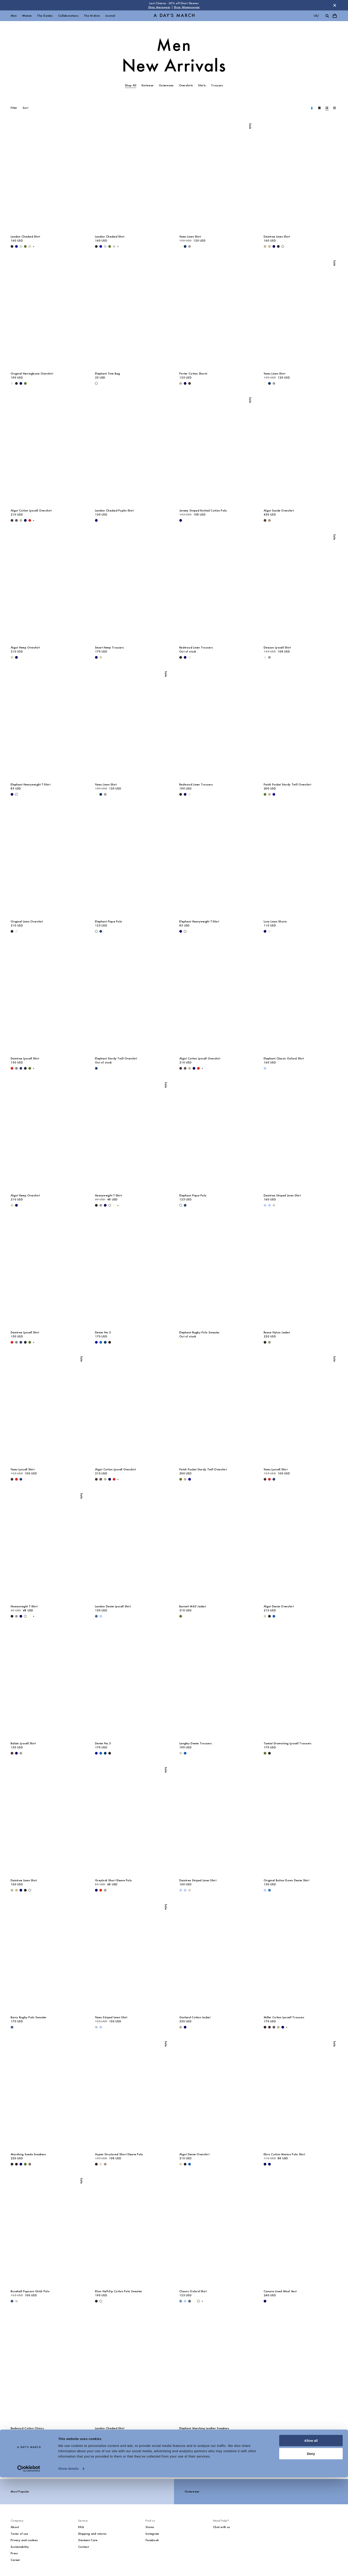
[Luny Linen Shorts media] (300, 861)
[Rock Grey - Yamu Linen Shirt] (189, 246)
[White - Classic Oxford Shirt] (198, 2301)
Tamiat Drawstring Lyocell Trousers (288, 1743)
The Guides (45, 16)
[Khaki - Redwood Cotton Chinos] (16, 2438)
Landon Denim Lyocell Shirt (113, 1606)
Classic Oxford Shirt (193, 2291)
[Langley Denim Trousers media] (216, 1683)
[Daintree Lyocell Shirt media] (47, 998)
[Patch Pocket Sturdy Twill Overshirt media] (300, 724)
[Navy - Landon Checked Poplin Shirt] (96, 520)
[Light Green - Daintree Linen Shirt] (265, 246)
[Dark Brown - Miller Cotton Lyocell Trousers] (269, 2027)
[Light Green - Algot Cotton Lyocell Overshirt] (21, 520)
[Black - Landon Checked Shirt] (12, 246)
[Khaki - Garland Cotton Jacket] (180, 2027)
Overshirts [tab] (186, 85)
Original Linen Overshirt (27, 921)
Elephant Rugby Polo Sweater (199, 1332)
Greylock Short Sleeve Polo (113, 1880)
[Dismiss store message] (334, 5)
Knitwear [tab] (148, 85)
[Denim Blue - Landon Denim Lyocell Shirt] (96, 1616)
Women (27, 16)
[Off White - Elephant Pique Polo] (96, 931)
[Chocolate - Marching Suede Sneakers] (16, 2164)
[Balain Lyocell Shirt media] (47, 1683)
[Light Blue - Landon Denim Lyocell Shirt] (100, 1616)
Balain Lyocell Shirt (23, 1743)
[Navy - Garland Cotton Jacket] (185, 2027)
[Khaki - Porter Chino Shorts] (180, 383)
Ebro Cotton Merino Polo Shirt (284, 2154)
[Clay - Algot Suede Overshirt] (269, 520)
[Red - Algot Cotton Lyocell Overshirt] (29, 520)
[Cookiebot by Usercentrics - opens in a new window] (28, 2567)
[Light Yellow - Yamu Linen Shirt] (180, 246)
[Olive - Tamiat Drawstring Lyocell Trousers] (265, 1753)
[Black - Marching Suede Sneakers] (12, 2164)
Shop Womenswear (187, 7)
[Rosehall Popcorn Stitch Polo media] (47, 2231)
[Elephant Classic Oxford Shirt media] (300, 998)
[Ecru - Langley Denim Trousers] (180, 1753)
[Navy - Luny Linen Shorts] (265, 931)
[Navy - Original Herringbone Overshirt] (21, 383)
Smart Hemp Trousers (109, 647)
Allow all (311, 2539)
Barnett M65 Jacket (192, 1606)
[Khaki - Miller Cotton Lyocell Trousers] (278, 2027)
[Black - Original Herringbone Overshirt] (16, 383)
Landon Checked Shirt (25, 236)
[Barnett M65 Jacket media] (216, 1546)
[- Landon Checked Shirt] (16, 246)
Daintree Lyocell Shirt (25, 1058)
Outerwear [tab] (166, 85)
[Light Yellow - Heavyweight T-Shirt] (114, 1205)
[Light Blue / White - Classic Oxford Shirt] (185, 2301)
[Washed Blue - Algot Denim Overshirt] (274, 1616)
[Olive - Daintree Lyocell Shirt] (29, 1068)
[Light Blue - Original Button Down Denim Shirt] (265, 1890)
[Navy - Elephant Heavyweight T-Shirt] (12, 794)
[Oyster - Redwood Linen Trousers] (189, 657)
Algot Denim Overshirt (279, 1606)
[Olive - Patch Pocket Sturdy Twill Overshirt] (265, 794)
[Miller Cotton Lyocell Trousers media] (300, 1957)
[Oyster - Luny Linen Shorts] (269, 931)
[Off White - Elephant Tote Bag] (96, 383)
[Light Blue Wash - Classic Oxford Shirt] (180, 2301)
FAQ (81, 2527)
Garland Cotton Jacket (194, 2017)
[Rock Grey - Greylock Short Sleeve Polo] (105, 1890)
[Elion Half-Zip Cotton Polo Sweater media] (132, 2231)
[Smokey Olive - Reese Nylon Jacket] (269, 1342)
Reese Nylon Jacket (277, 1332)
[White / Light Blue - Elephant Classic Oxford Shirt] (265, 1068)
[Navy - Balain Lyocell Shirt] (16, 1753)
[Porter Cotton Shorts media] (216, 313)
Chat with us (221, 2527)
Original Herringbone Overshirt (32, 373)
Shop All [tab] (130, 85)
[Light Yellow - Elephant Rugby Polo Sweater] (180, 1342)
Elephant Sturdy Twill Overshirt (116, 1058)
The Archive (92, 16)
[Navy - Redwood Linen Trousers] (185, 657)
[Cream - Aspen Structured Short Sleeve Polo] (100, 2164)
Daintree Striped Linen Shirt (282, 1195)
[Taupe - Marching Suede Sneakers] (29, 2164)
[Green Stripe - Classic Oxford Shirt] (189, 2301)
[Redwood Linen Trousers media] (216, 587)
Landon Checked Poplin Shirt (114, 510)
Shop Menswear (159, 7)
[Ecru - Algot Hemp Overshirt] (12, 657)
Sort (25, 108)
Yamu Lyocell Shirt (22, 1469)
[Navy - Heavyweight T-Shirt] (105, 1205)
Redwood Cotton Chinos (27, 2428)
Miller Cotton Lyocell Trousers (284, 2017)
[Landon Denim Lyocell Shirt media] (132, 1546)
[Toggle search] (327, 16)
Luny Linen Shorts (275, 921)
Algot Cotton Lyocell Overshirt (31, 510)
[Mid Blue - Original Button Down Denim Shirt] (269, 1890)
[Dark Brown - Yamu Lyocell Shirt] (12, 1479)
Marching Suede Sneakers (28, 2154)
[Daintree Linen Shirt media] (300, 176)
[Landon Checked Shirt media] (47, 176)
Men (14, 16)
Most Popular (20, 2491)
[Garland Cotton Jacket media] (216, 1957)
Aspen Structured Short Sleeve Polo (119, 2154)
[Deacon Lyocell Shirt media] (300, 587)
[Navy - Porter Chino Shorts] (185, 383)
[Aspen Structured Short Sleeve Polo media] (132, 2094)
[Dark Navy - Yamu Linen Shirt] (185, 246)
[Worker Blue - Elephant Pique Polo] (100, 931)
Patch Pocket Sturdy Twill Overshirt (287, 784)
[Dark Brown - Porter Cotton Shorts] (189, 383)
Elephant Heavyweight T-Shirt (30, 784)
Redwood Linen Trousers (196, 647)
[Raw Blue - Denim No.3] (105, 1342)
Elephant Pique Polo (108, 921)
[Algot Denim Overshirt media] (300, 1546)
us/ (316, 16)
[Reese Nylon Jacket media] (300, 1272)
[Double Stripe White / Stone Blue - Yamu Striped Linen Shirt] (96, 2027)
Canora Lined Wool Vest (280, 2291)
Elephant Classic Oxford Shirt (284, 1058)
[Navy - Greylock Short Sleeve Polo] (96, 1890)
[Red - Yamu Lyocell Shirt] (16, 1479)
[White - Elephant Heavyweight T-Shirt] (16, 794)
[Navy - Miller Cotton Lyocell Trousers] (282, 2027)
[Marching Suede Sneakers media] (47, 2094)
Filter (14, 108)
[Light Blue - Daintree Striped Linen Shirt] (265, 1205)
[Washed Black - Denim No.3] (109, 1342)
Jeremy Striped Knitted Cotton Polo (203, 510)
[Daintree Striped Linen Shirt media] (300, 1135)
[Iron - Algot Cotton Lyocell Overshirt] (16, 520)
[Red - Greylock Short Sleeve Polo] (100, 1890)
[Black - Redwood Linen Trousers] (180, 657)
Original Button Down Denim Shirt (286, 1880)
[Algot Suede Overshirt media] (300, 450)
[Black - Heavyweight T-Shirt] (96, 1205)
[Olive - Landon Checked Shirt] (25, 246)
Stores (150, 2527)
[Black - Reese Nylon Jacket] (265, 1342)
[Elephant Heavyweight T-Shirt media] (47, 724)
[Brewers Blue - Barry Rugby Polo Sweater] (12, 2027)
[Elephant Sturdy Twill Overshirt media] (132, 998)
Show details (68, 2567)
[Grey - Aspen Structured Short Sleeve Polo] (105, 2164)
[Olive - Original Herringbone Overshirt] (25, 383)
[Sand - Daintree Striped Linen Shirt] (274, 1205)
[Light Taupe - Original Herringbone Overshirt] (12, 383)
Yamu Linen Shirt (190, 236)
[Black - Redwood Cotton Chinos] (12, 2438)
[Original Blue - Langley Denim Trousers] (185, 1753)
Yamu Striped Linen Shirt (111, 2017)
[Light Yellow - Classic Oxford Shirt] (194, 2301)
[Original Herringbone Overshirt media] (47, 313)
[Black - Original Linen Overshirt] (12, 931)
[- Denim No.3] (96, 1342)
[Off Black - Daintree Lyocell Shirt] (25, 1068)
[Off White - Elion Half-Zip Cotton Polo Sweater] (100, 2301)
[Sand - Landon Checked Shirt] (29, 246)
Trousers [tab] (217, 85)
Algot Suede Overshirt (279, 510)
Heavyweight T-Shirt (108, 1195)
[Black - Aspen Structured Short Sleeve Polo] (96, 2164)
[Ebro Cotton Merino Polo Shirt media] (300, 2094)
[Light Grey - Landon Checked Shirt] (21, 246)
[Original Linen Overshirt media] (47, 861)
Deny (311, 2552)
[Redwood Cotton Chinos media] (47, 2368)
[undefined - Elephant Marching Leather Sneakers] (180, 2438)
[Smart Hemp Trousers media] (132, 587)
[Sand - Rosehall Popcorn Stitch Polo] (16, 2301)
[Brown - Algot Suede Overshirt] (265, 520)
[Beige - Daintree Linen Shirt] (269, 246)
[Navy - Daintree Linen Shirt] (274, 246)
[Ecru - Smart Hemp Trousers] (100, 657)
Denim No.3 (103, 1332)
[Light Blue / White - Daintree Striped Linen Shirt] (269, 1205)
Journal (110, 16)
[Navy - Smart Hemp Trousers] (96, 657)
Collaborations (68, 16)
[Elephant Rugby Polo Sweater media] (216, 1272)
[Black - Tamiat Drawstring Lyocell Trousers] (269, 1753)
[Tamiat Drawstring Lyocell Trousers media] (300, 1683)
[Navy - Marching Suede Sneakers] (21, 2164)
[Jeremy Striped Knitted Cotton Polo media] (216, 450)
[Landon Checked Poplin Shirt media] (132, 450)
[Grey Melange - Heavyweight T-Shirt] (100, 1205)
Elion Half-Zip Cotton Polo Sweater (118, 2291)
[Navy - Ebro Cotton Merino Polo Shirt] (265, 2164)
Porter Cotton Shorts (193, 373)
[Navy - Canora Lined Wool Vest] (265, 2301)
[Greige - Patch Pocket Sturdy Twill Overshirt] (269, 794)
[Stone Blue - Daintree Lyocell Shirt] (16, 1068)
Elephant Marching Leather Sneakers (204, 2428)
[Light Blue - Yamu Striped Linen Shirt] (100, 2027)
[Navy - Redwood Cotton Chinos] (21, 2438)
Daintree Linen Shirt (277, 236)
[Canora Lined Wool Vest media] (300, 2231)
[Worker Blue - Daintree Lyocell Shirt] (21, 1068)
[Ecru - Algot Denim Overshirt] (265, 1616)
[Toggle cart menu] (334, 16)
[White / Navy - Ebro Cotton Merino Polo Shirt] (269, 2164)
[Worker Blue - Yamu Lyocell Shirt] (21, 1479)
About (15, 2527)
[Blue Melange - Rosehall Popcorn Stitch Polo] (12, 2301)
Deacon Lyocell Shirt (277, 647)
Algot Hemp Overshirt (25, 647)
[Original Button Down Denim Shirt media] (300, 1820)
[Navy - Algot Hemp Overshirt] (16, 657)
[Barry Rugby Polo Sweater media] (47, 1957)
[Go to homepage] (174, 16)
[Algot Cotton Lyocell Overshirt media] (47, 450)
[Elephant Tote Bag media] (132, 313)
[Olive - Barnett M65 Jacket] (180, 1616)
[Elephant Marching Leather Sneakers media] (216, 2368)
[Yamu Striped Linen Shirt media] (132, 1957)
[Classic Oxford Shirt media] (216, 2231)
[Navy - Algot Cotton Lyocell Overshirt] (25, 520)
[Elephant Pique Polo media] (132, 861)
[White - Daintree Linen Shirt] (282, 246)
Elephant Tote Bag (107, 373)
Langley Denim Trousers (195, 1743)
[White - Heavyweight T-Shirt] (109, 1205)
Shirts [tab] (202, 85)
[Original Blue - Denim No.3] (100, 1342)
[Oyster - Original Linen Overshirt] (16, 931)
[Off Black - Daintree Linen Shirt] (278, 246)
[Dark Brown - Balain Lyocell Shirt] (12, 1753)
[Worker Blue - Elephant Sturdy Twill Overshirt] (96, 1068)
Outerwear (192, 2491)
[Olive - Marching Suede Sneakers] (25, 2164)
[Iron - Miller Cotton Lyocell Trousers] (274, 2027)
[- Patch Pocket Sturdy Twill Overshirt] (274, 794)
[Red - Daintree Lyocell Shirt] (12, 1068)
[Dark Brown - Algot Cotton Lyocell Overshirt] (12, 520)
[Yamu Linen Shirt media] (216, 176)
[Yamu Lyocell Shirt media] (47, 1409)
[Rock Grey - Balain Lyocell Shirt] (21, 1753)
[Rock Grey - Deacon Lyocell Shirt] (269, 657)
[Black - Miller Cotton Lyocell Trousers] (265, 2027)
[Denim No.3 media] (132, 1272)
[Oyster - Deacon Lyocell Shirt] (265, 657)
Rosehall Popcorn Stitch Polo (30, 2291)
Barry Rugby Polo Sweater (29, 2017)
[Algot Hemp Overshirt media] (47, 587)
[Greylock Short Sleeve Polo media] (132, 1820)
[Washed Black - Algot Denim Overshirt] (269, 1616)
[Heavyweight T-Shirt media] (132, 1135)
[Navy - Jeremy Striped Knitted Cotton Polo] (180, 520)
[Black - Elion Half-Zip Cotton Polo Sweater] (96, 2301)
